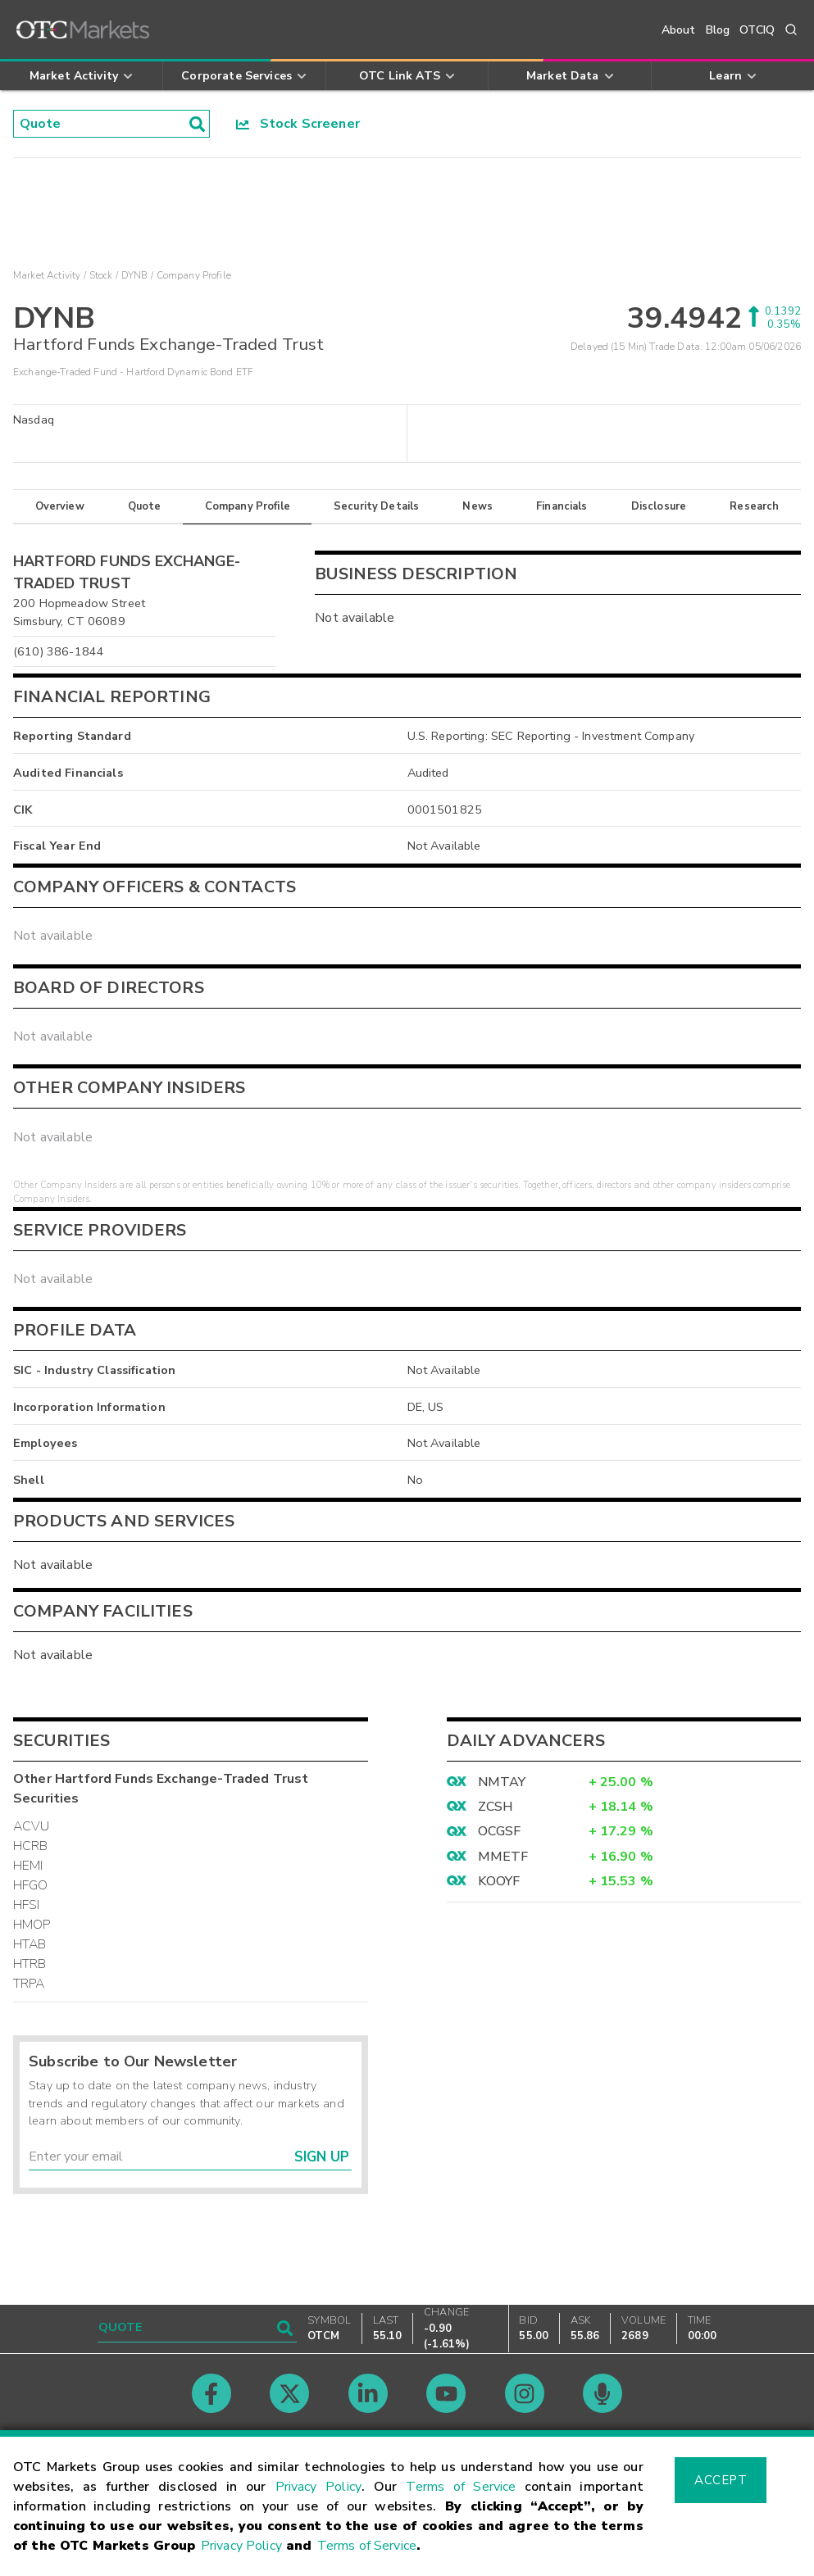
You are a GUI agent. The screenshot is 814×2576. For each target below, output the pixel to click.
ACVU (31, 1826)
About (679, 30)
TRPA (29, 1984)
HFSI (26, 1905)
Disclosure (659, 506)
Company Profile (247, 506)
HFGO (30, 1885)
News (477, 506)
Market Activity (46, 275)
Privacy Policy (318, 2487)
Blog (718, 30)
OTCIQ (757, 30)
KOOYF (499, 1881)
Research (754, 506)
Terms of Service (461, 2487)
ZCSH (496, 1807)
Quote (144, 506)
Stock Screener (298, 124)
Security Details (376, 506)
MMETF (503, 1857)
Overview (59, 506)
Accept (720, 2480)
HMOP (32, 1925)
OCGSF (499, 1831)
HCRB (30, 1846)
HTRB (30, 1964)
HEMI (28, 1866)
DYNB (134, 275)
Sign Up (321, 2156)
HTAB (30, 1944)
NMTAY (502, 1782)
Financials (562, 506)
